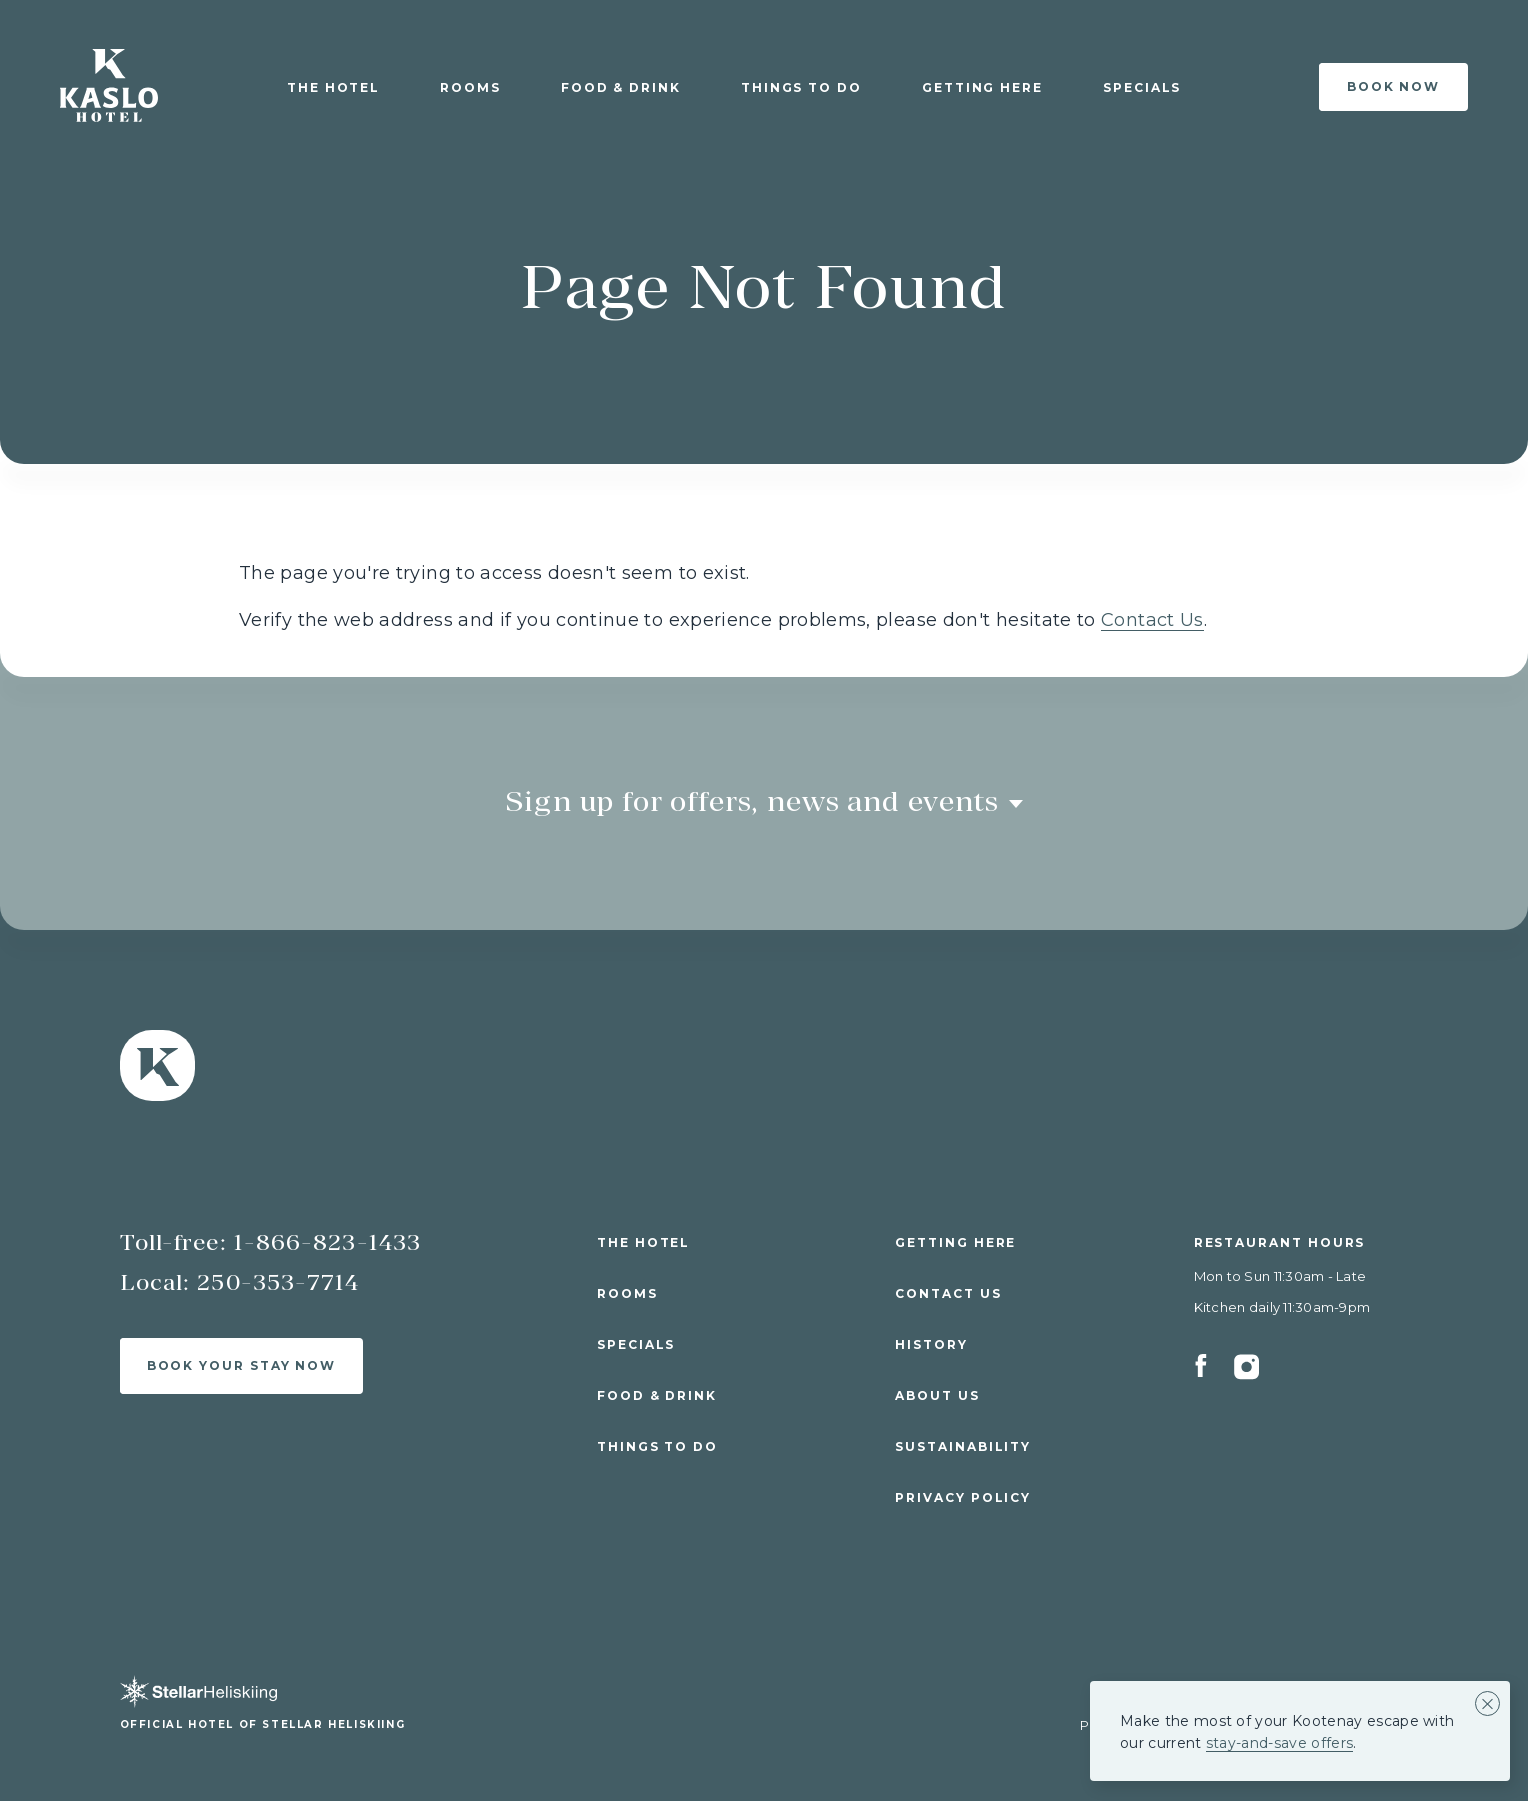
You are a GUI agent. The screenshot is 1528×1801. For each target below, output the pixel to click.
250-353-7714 (278, 1282)
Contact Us (1152, 620)
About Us (937, 1395)
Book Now (1393, 86)
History (931, 1344)
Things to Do (801, 87)
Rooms (470, 87)
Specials (1142, 87)
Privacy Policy (963, 1497)
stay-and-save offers (1279, 1743)
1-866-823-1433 (327, 1242)
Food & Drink (621, 87)
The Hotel (333, 87)
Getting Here (982, 87)
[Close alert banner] (1487, 1703)
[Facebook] (1214, 1374)
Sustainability (963, 1446)
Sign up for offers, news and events (763, 800)
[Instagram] (1246, 1374)
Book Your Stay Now (242, 1365)
